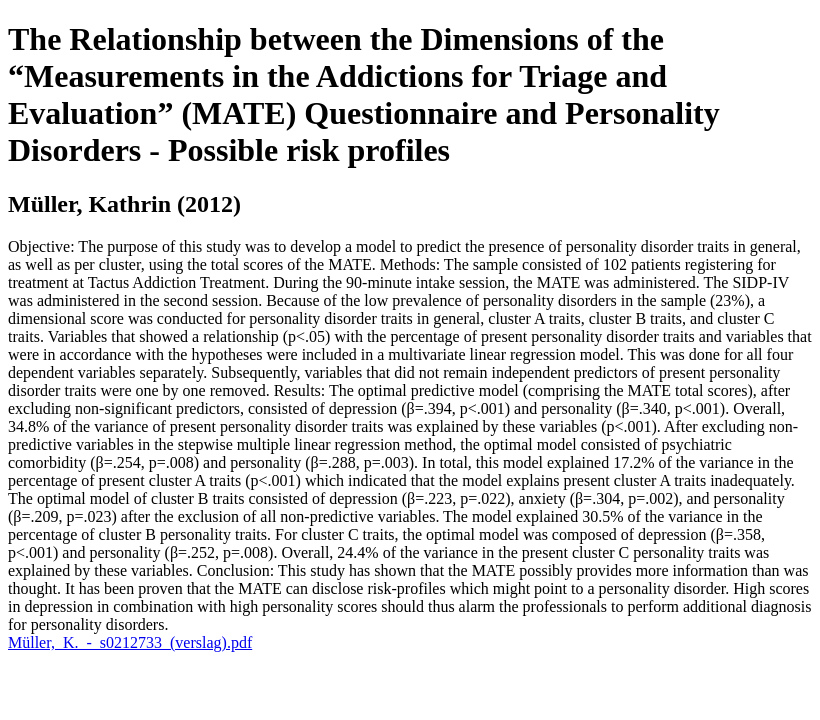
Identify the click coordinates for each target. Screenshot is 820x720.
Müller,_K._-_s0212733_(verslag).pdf (130, 642)
